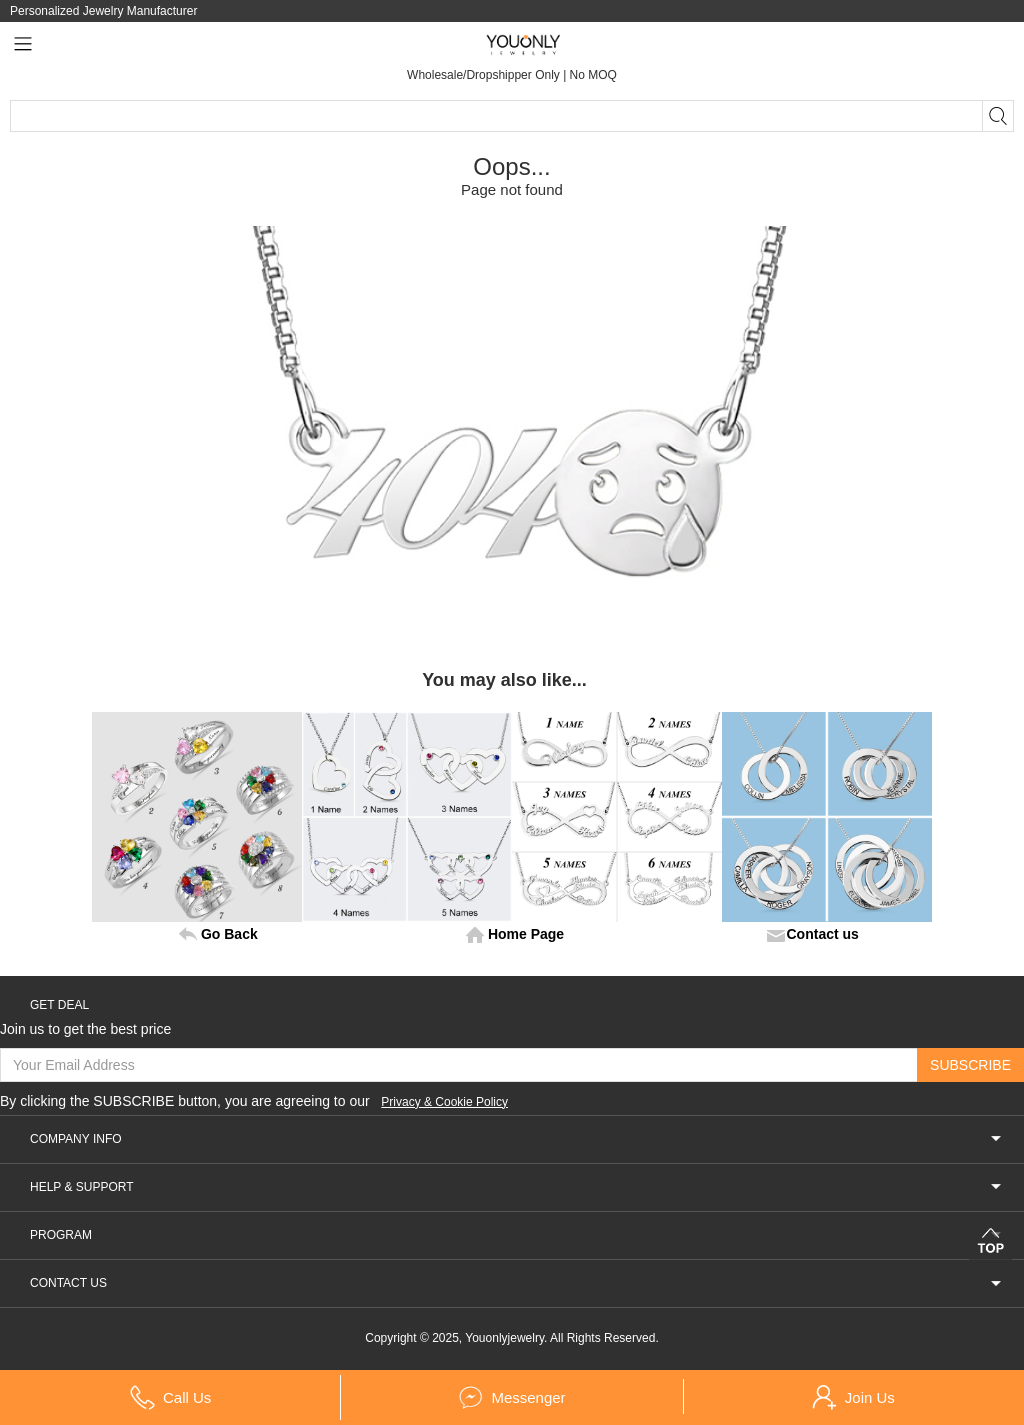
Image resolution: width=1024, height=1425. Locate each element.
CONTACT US (516, 1294)
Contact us (823, 934)
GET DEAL (59, 1005)
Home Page (526, 934)
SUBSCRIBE (970, 1065)
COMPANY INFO (516, 1150)
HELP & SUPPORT (516, 1198)
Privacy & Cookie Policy (467, 1113)
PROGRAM (516, 1246)
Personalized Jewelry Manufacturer (103, 11)
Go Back (229, 934)
